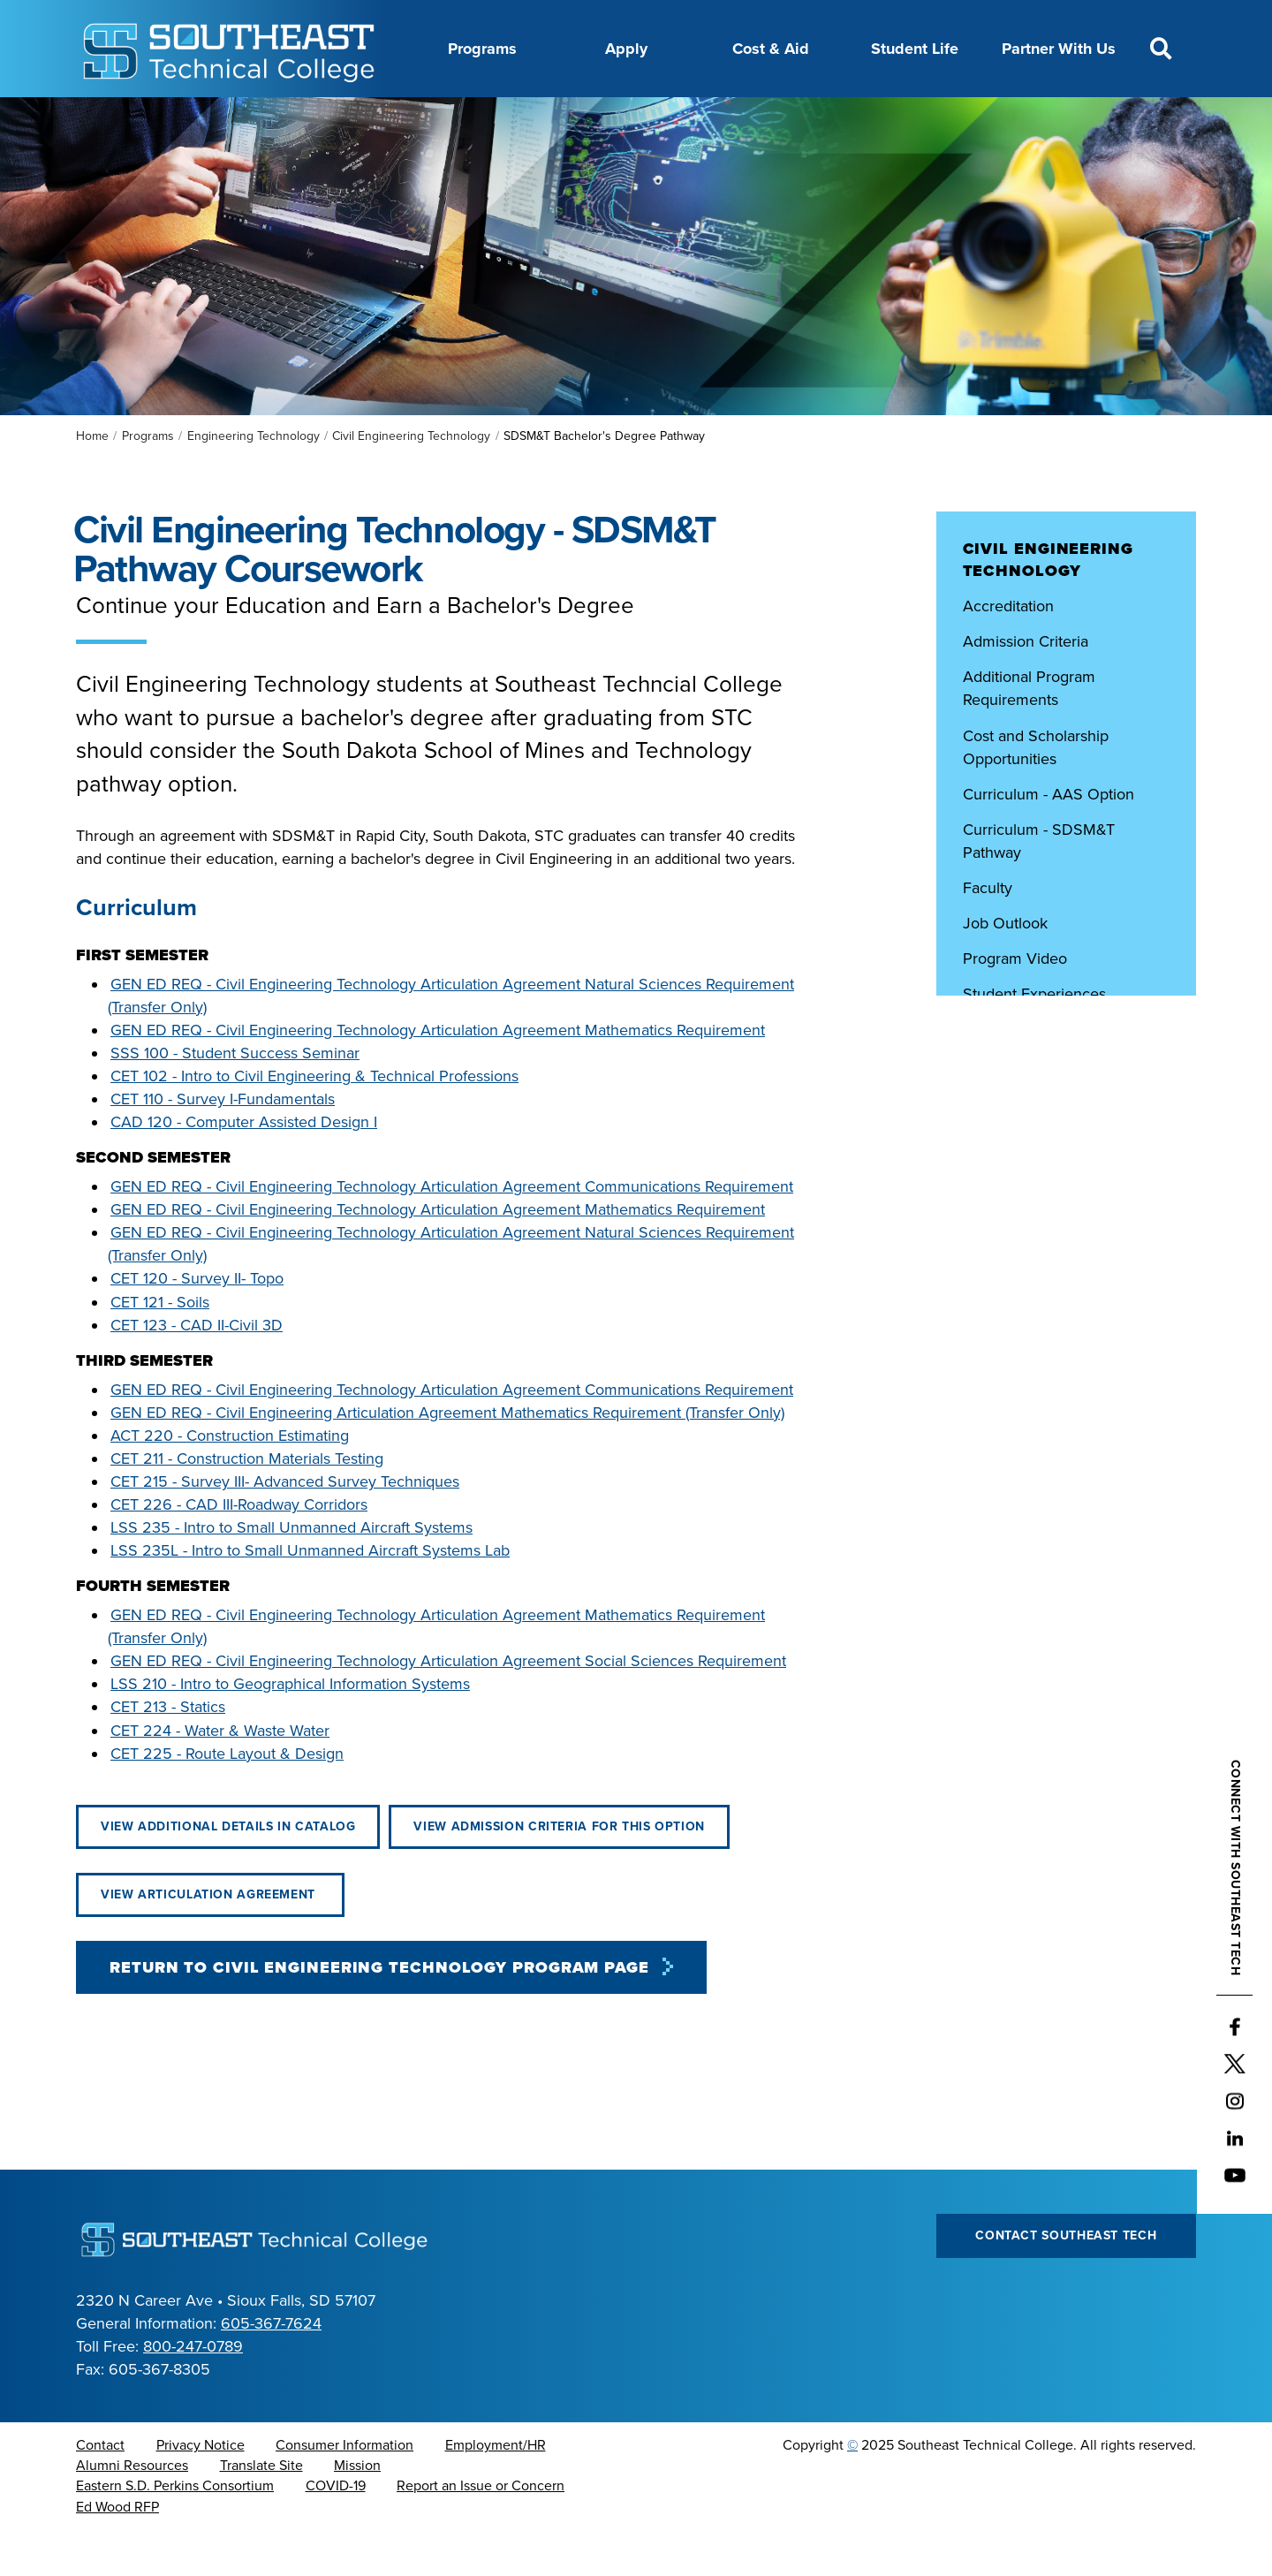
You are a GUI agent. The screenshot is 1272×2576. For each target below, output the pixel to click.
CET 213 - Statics (167, 1751)
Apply (626, 48)
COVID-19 (336, 2530)
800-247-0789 (193, 2390)
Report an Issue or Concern (480, 2530)
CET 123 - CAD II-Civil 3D (196, 1369)
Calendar (511, 117)
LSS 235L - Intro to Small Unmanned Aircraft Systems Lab (310, 1594)
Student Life (914, 48)
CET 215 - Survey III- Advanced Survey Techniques (284, 1525)
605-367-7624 (271, 2367)
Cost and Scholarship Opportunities (1036, 791)
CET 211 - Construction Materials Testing (246, 1502)
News (672, 117)
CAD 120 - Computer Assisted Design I (243, 1166)
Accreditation (1010, 650)
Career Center (409, 117)
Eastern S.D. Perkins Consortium (175, 2530)
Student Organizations (1042, 1073)
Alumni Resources (132, 2510)
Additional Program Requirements (1029, 732)
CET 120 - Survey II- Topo (197, 1322)
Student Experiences (1036, 1038)
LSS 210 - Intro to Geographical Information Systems (290, 1728)
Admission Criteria (1025, 685)
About (317, 117)
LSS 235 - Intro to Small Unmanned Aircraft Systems (291, 1571)
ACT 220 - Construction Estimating (229, 1479)
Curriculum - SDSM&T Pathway (1039, 885)
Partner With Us (1059, 48)
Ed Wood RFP (117, 2551)
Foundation (755, 117)
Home (92, 480)
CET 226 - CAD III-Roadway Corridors (238, 1548)
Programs (482, 48)
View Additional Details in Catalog (228, 1870)
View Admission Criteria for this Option (559, 1870)
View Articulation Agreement (210, 1938)
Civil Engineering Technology (411, 480)
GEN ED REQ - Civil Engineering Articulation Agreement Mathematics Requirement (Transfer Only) (447, 1456)
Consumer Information (344, 2489)
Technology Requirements (1052, 1108)
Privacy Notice (200, 2489)
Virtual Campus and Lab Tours (1066, 1145)
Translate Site (261, 2510)
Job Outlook (1005, 967)
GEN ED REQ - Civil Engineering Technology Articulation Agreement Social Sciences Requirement (448, 1705)
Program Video (1015, 1002)
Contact (100, 2489)
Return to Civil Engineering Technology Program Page (379, 2011)
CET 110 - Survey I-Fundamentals (222, 1143)
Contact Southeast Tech (1065, 2279)
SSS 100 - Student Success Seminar (235, 1097)
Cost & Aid (770, 48)
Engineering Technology (253, 480)
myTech (844, 117)
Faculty (987, 932)
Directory (597, 117)
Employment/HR (495, 2489)
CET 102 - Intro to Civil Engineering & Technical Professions (314, 1120)
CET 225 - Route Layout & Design (227, 1797)
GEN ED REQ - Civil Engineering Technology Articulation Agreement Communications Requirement (451, 1230)
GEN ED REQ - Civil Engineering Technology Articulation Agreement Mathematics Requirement (437, 1074)
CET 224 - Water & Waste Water (219, 1774)
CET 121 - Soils (159, 1346)
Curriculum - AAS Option (1048, 838)
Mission (357, 2510)
